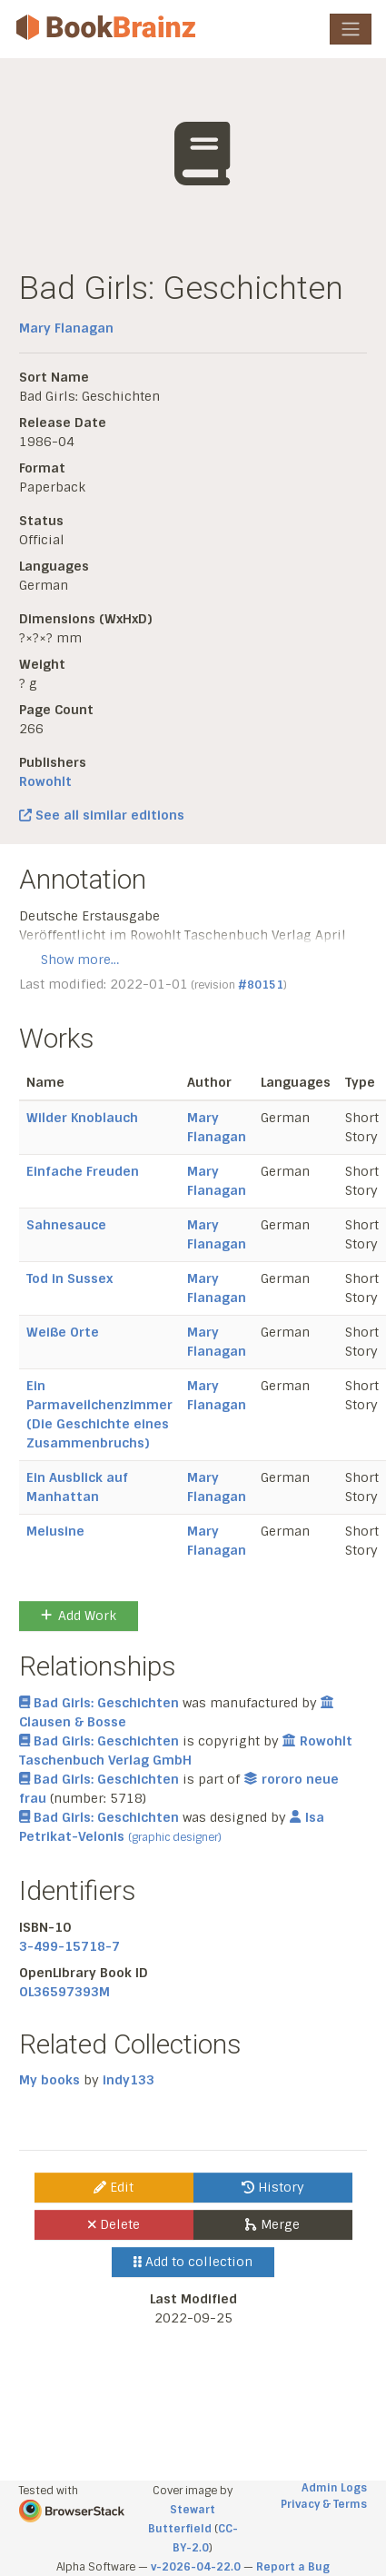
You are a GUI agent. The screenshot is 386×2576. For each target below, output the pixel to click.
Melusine (55, 1531)
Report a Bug (293, 2567)
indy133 (128, 2080)
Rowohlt (45, 781)
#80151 (260, 985)
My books (49, 2080)
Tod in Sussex (69, 1278)
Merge (272, 2224)
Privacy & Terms (324, 2504)
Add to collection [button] (193, 2261)
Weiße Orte (62, 1332)
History (273, 2187)
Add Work (78, 1615)
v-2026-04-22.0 (196, 2567)
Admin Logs (334, 2488)
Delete (114, 2224)
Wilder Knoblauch (82, 1117)
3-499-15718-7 (69, 1946)
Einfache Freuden (82, 1171)
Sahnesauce (66, 1225)
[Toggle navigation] (350, 29)
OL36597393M (64, 1992)
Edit (114, 2187)
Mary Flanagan (66, 328)
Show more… (80, 959)
